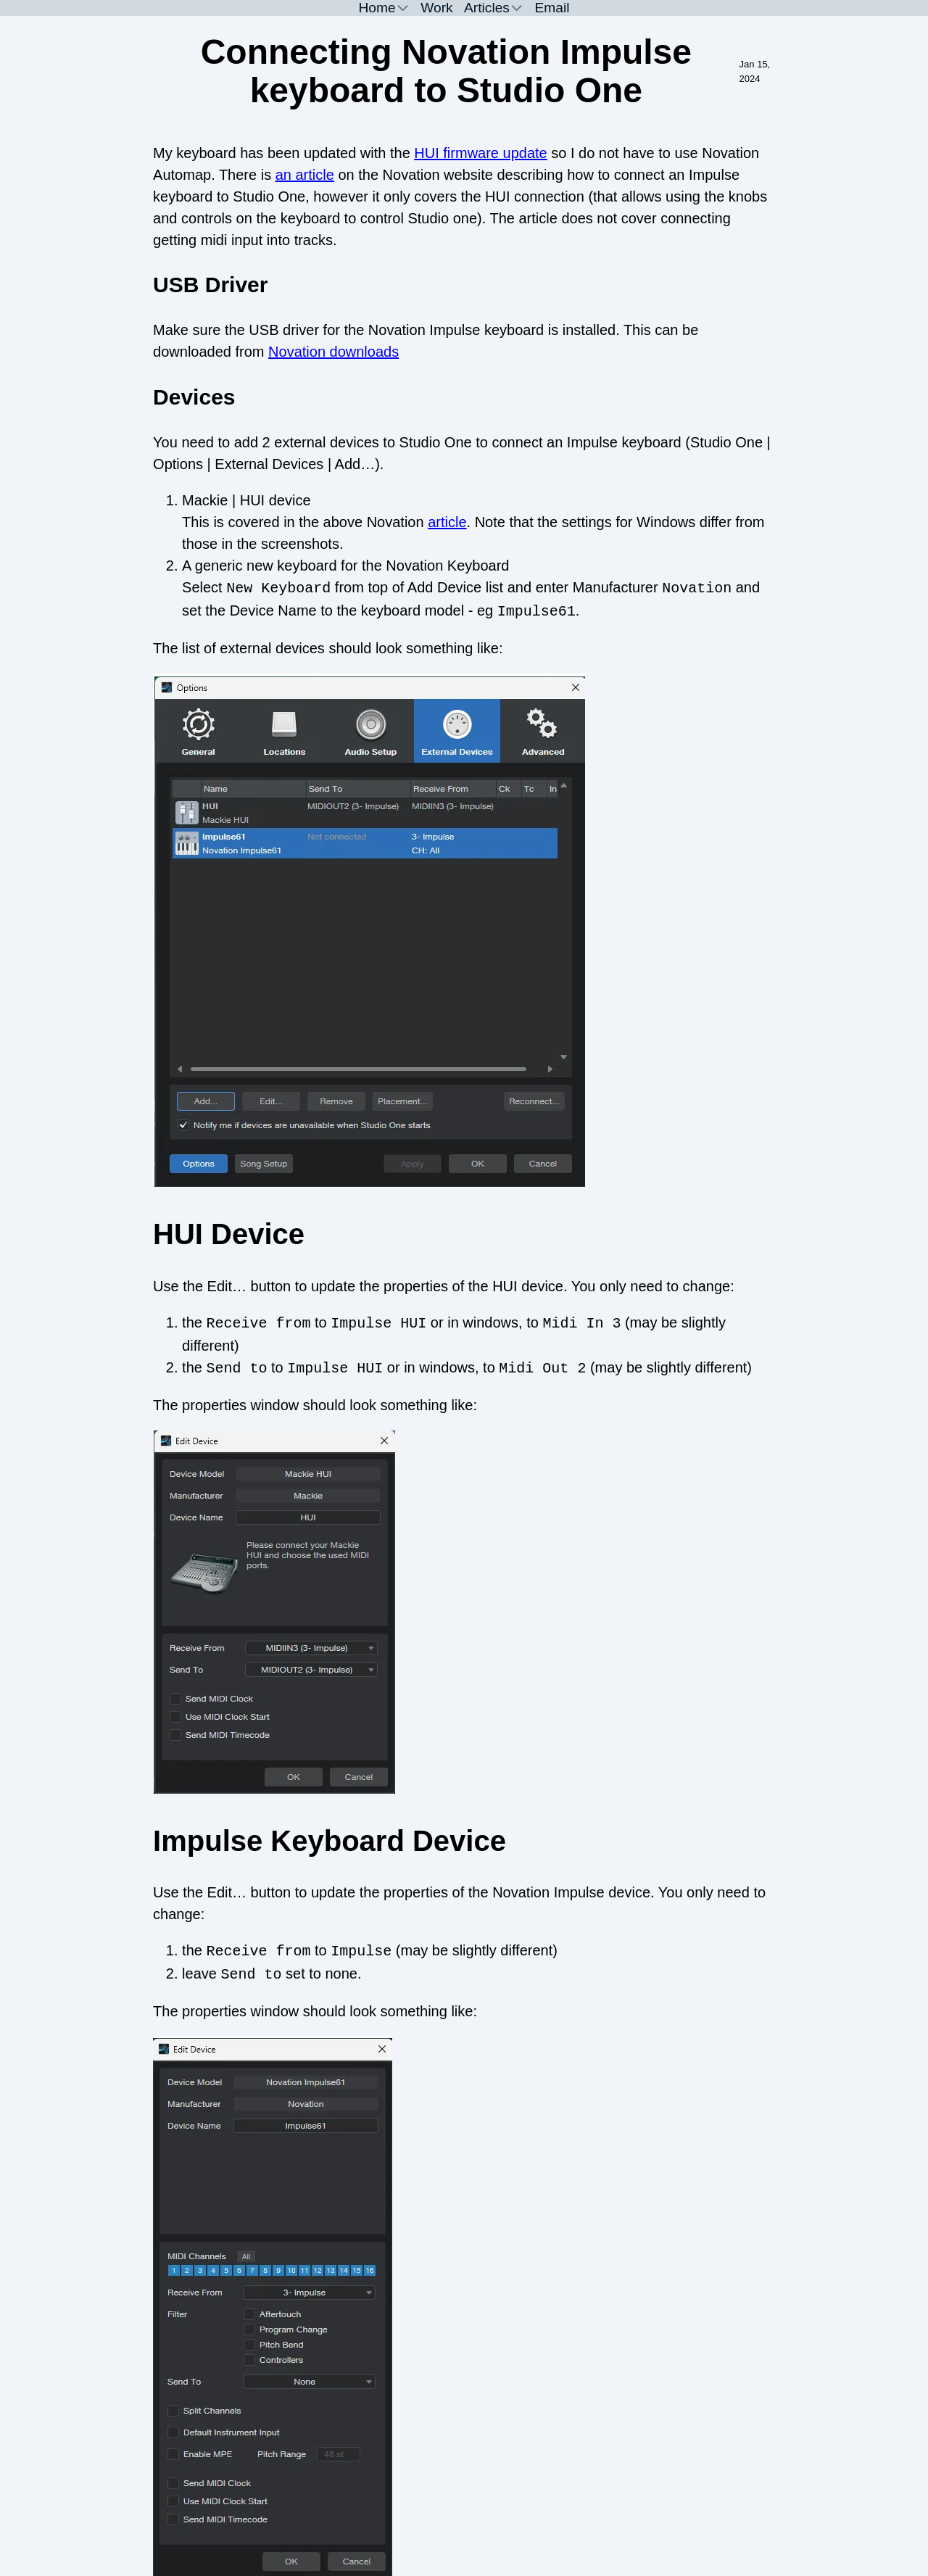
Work (436, 7)
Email (551, 7)
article (447, 522)
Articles (487, 7)
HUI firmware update (480, 153)
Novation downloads (333, 352)
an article (305, 175)
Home (377, 7)
